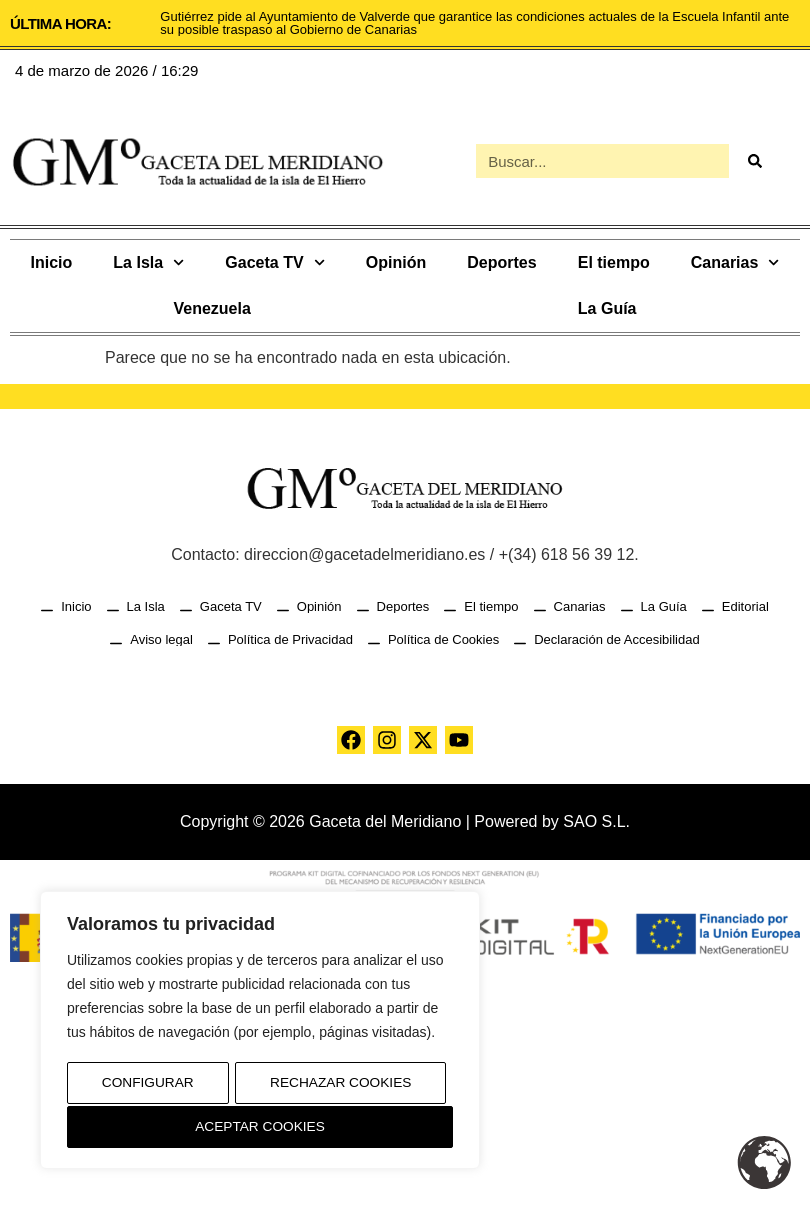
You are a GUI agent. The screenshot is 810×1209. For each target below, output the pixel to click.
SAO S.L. (596, 821)
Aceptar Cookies (260, 1127)
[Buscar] (754, 161)
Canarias (735, 262)
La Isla (148, 262)
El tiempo (614, 262)
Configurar (147, 1085)
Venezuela (211, 308)
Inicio (52, 262)
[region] (260, 1032)
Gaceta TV (274, 262)
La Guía (607, 308)
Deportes (501, 262)
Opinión (396, 262)
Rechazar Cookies (340, 1085)
